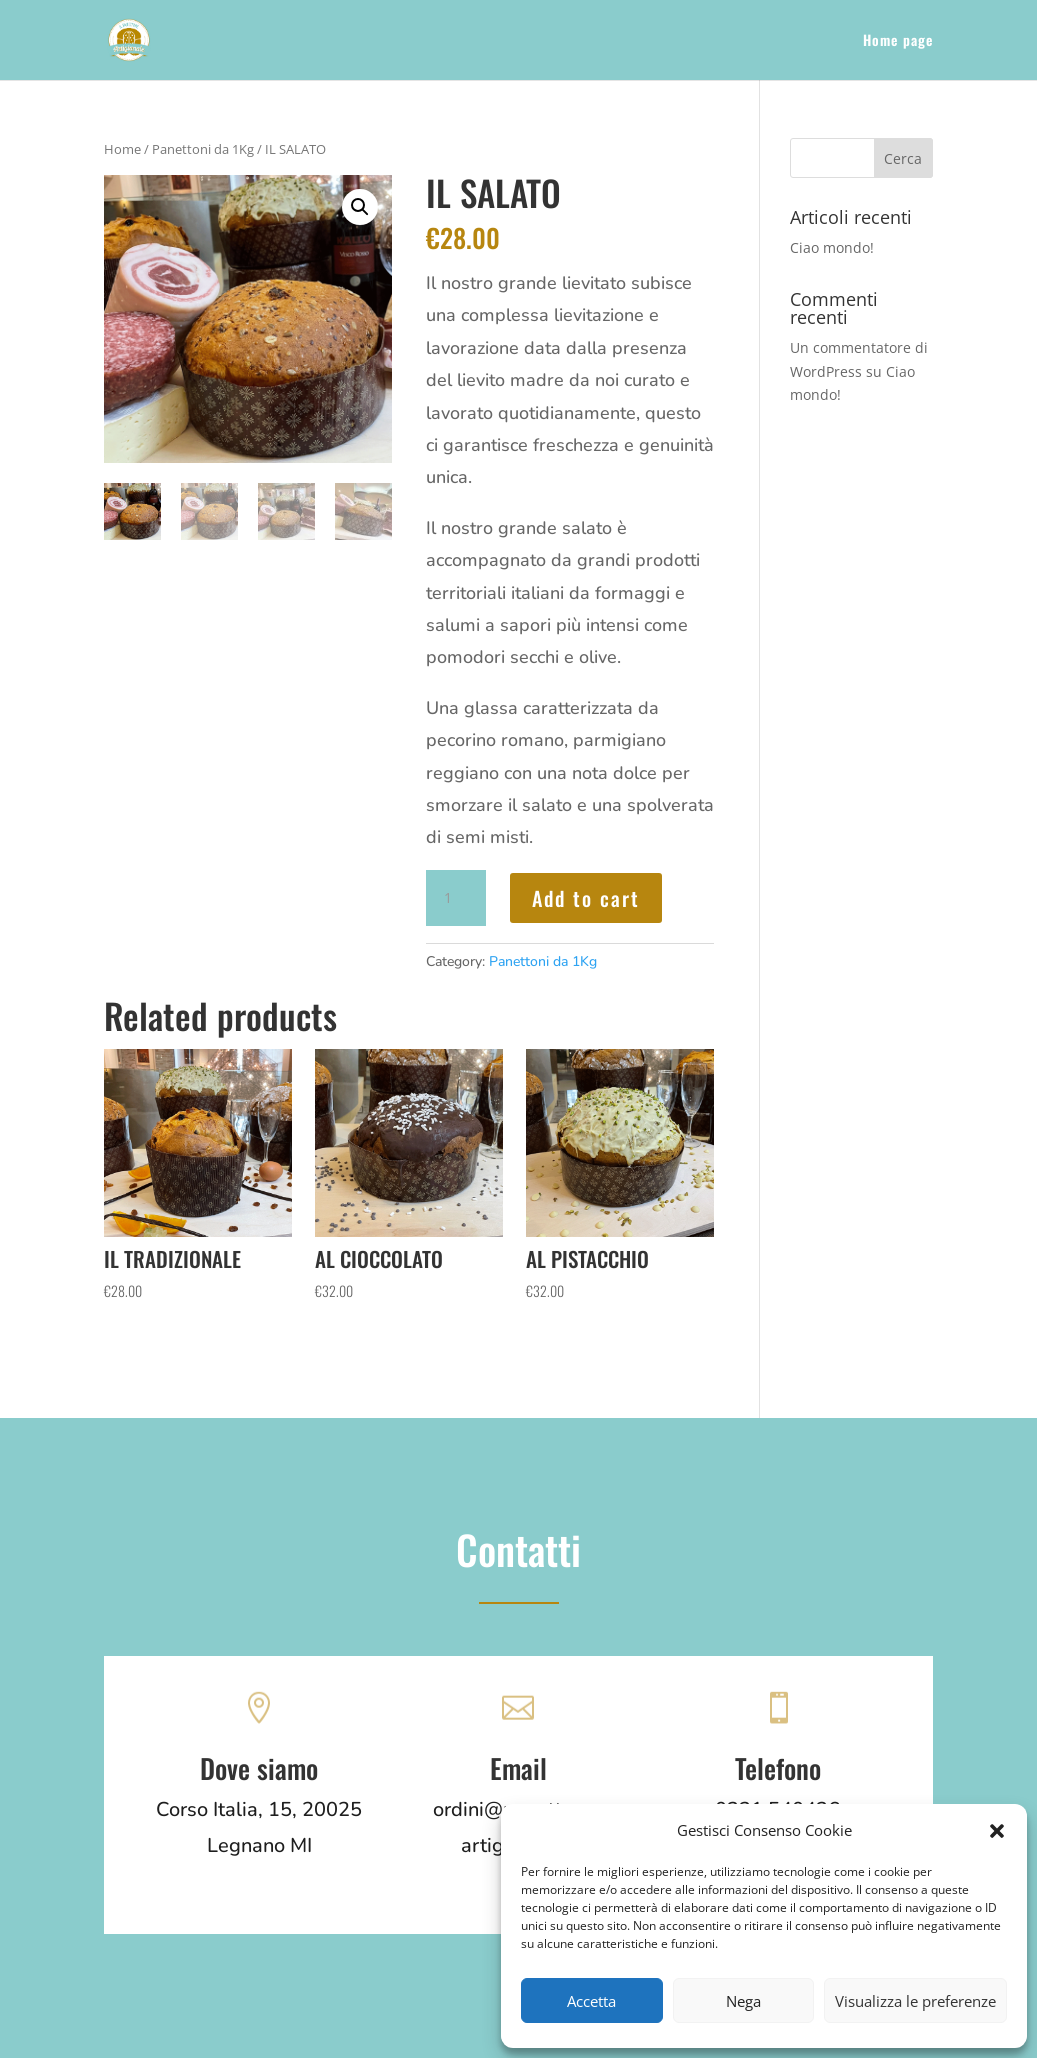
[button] (997, 1831)
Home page (898, 41)
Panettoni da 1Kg (203, 149)
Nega (743, 2001)
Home (122, 149)
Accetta (591, 2001)
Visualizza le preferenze (915, 2001)
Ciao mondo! (832, 247)
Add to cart (586, 898)
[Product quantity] (456, 898)
